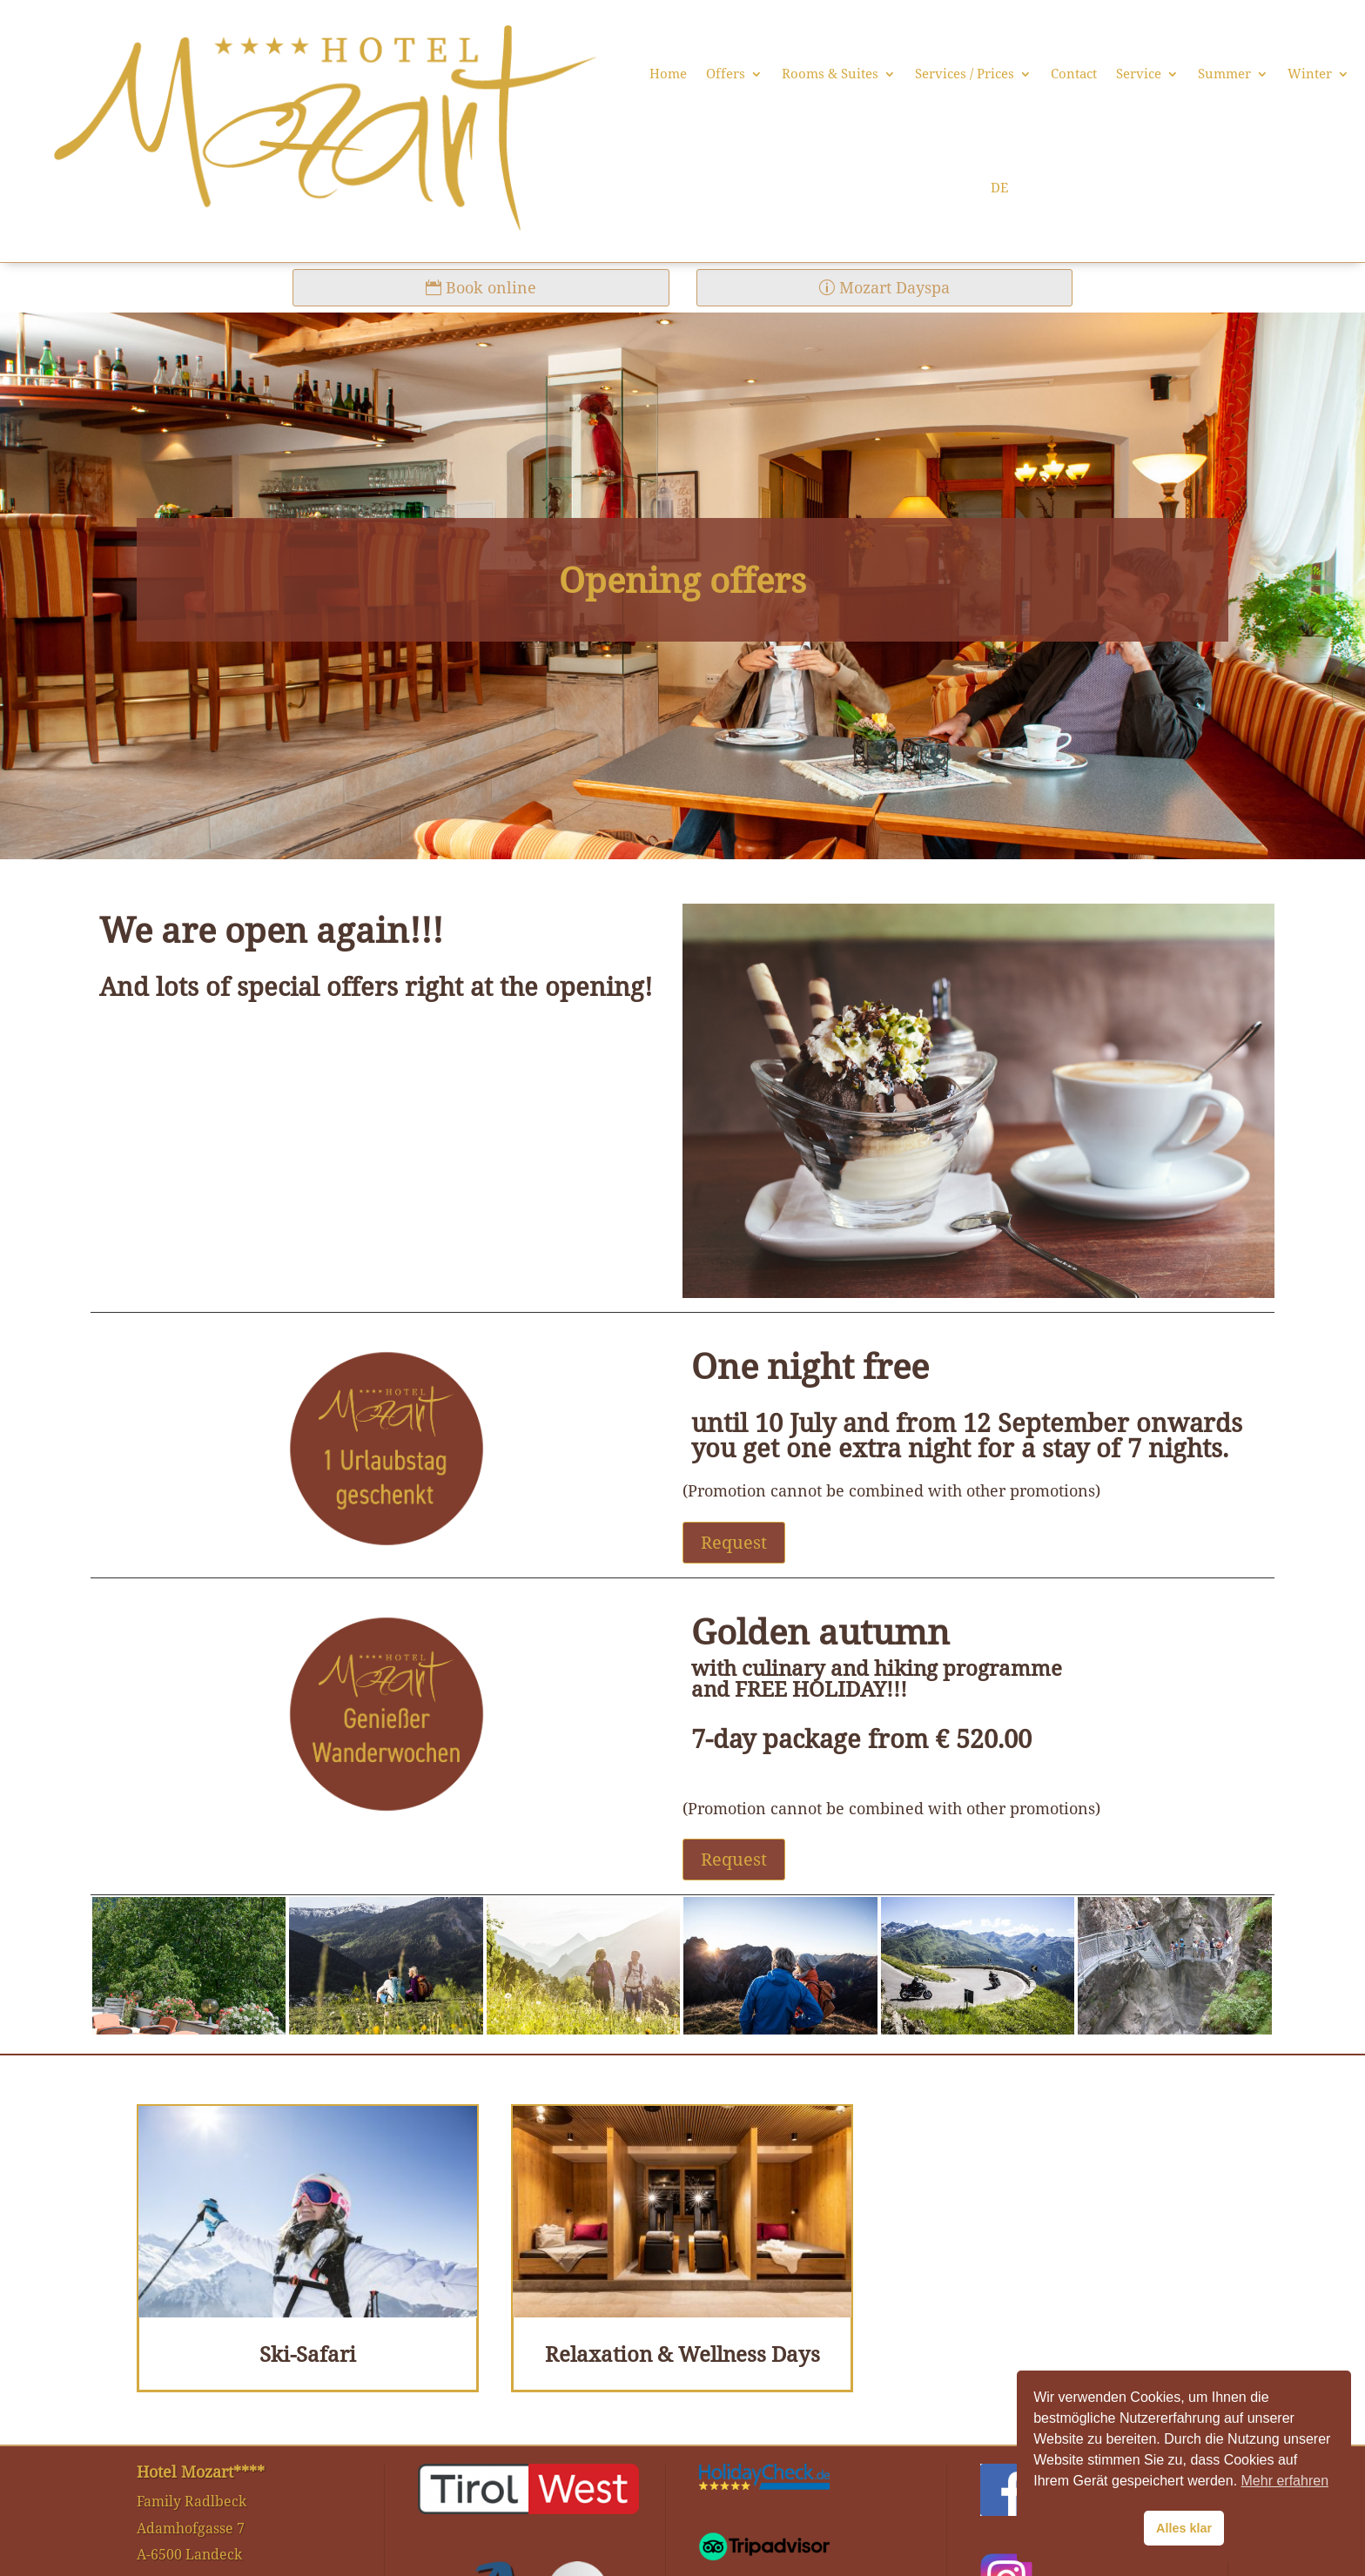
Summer (1224, 73)
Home (668, 73)
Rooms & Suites (830, 73)
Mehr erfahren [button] (1285, 2480)
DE (999, 187)
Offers (725, 73)
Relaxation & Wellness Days (682, 2353)
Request (734, 1542)
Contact (1074, 73)
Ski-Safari (307, 2353)
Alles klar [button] (1184, 2528)
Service (1138, 73)
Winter (1310, 73)
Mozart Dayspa (894, 287)
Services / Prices (964, 73)
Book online (491, 287)
